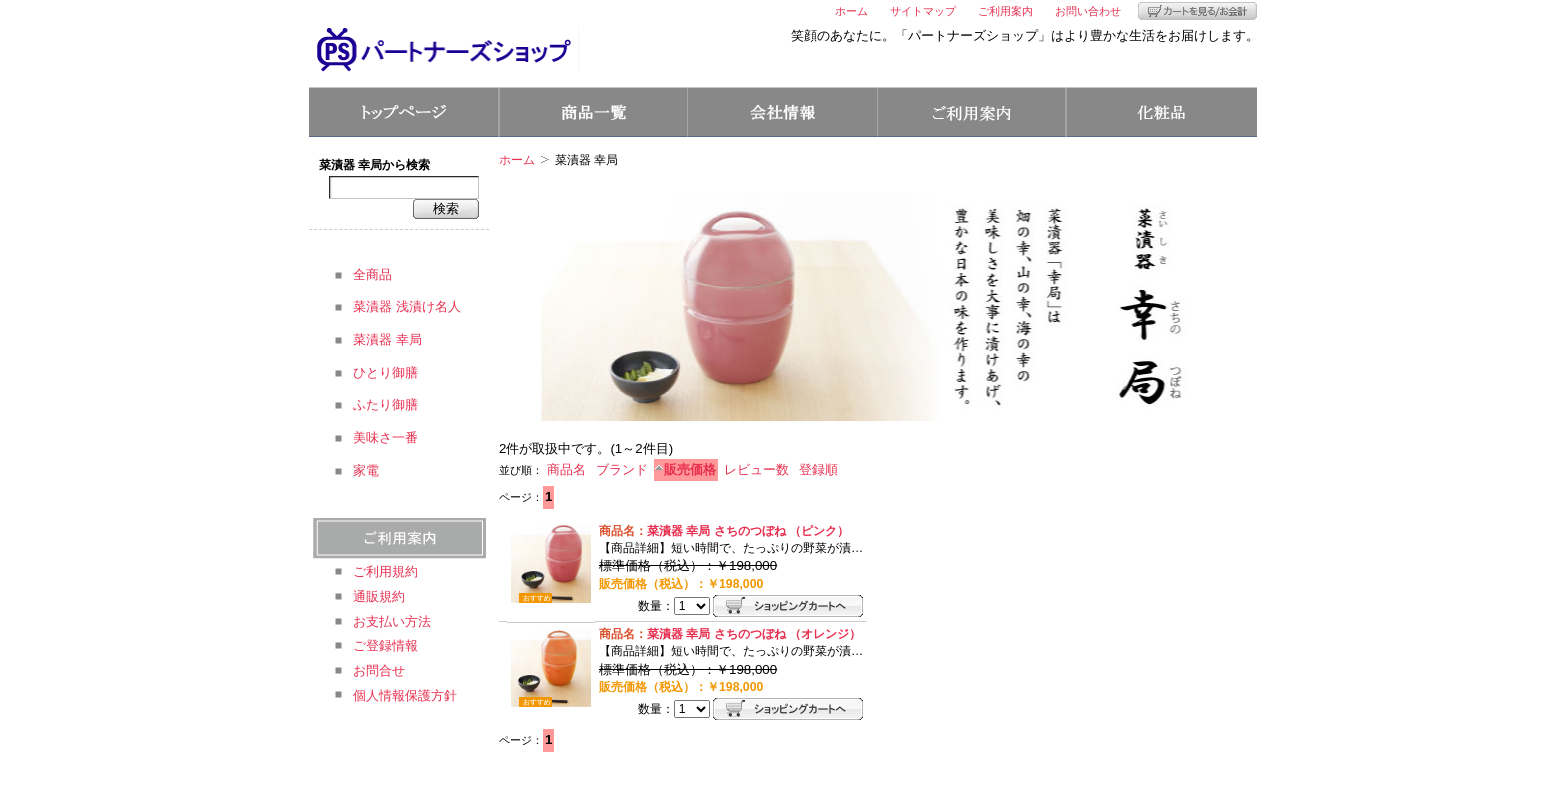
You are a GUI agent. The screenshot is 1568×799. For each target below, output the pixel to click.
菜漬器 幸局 (387, 339)
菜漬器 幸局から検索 (374, 165)
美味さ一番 (385, 437)
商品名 (566, 469)
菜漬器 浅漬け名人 (407, 306)
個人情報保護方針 (405, 695)
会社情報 (782, 112)
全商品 (372, 274)
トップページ (403, 112)
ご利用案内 (1005, 11)
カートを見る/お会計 (1197, 11)
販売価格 (690, 469)
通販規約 (379, 596)
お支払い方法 (392, 621)
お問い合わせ (1088, 11)
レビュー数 (756, 469)
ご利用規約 (385, 571)
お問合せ (379, 670)
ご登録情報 (385, 645)
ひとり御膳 (385, 372)
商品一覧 (593, 112)
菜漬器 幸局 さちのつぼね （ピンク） (748, 531)
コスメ (1162, 112)
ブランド (622, 469)
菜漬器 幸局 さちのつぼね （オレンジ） (754, 634)
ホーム (851, 11)
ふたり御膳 (385, 404)
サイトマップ (923, 11)
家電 (366, 470)
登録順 (818, 469)
